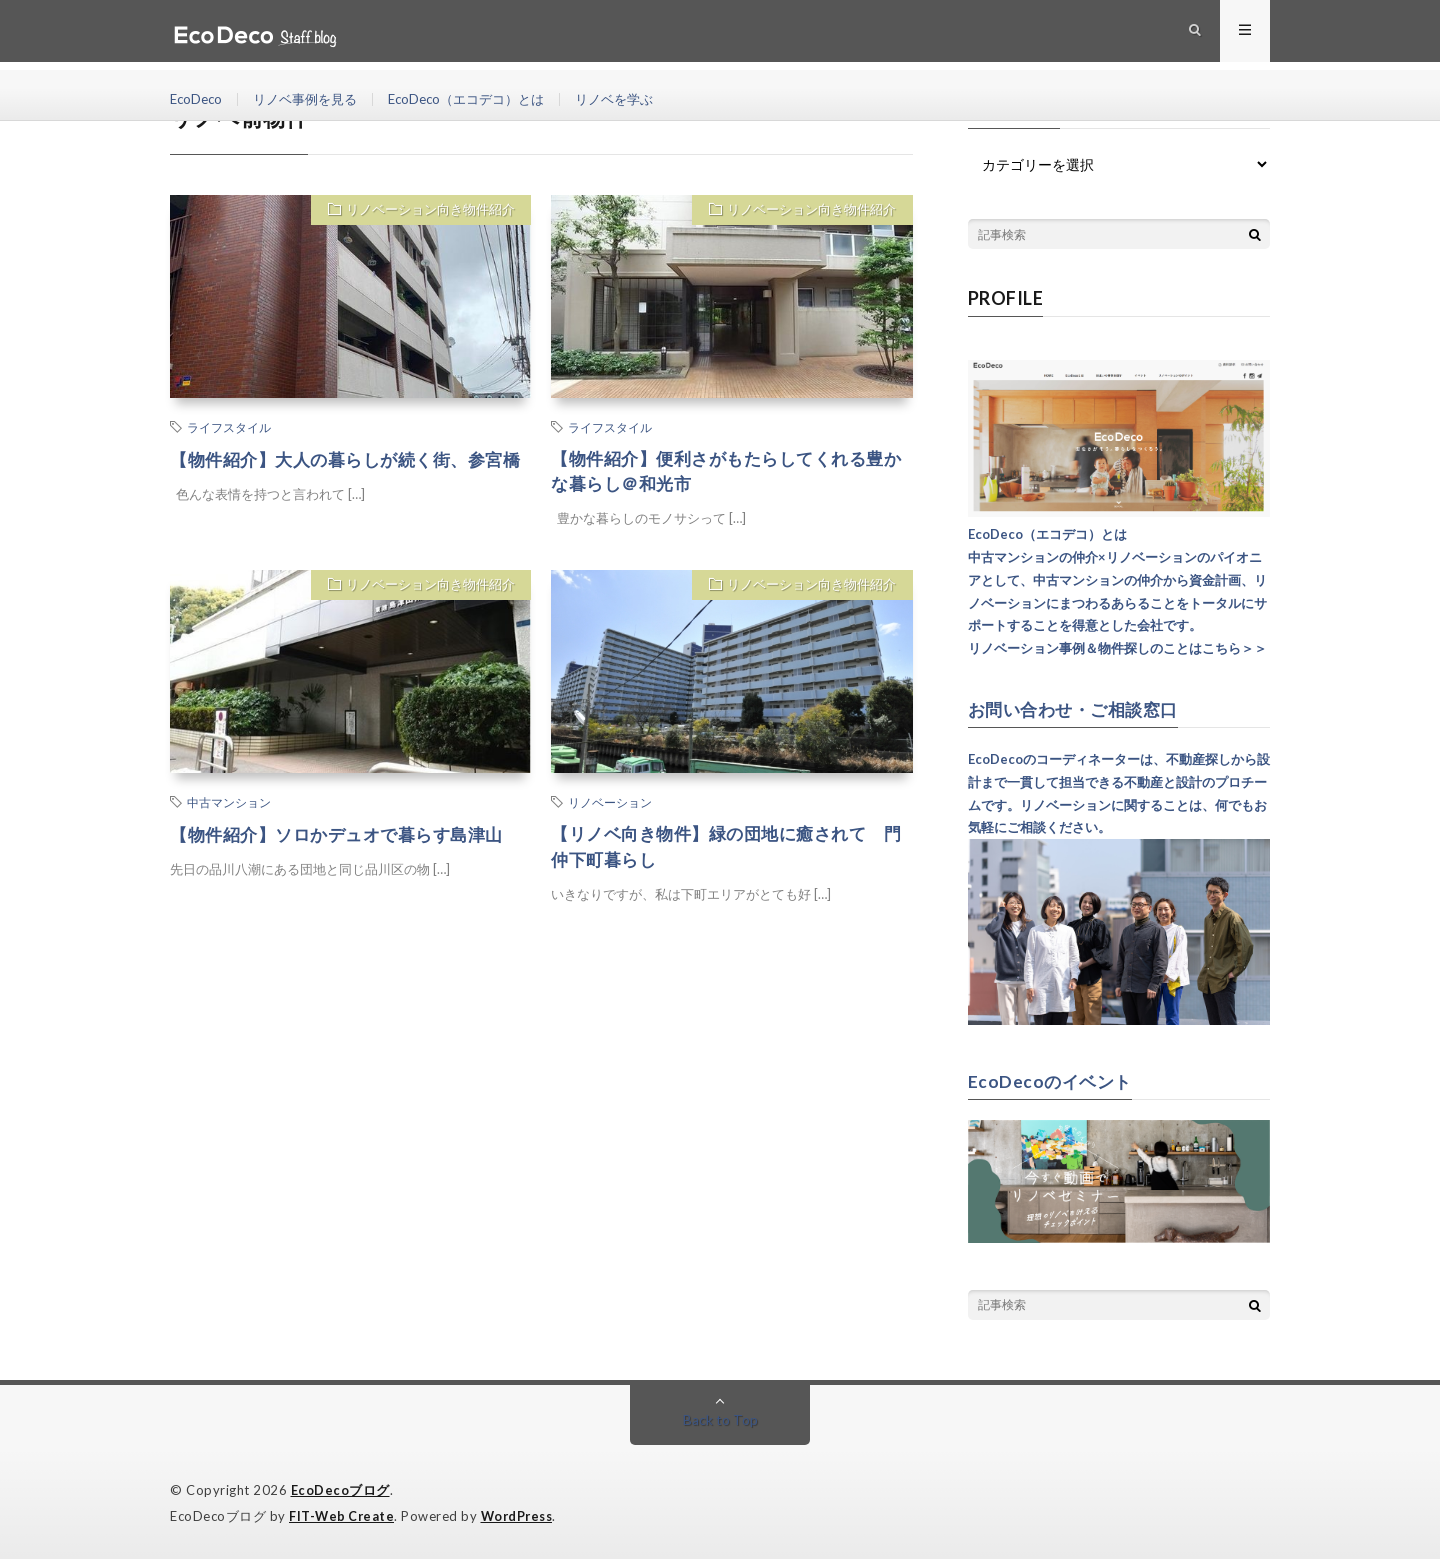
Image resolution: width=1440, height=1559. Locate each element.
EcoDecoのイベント (1052, 1080)
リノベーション (610, 805)
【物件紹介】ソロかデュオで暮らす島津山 (346, 837)
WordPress (522, 1514)
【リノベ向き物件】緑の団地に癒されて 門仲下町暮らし (727, 850)
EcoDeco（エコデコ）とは (484, 99)
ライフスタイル (229, 427)
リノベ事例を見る (313, 99)
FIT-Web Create (343, 1514)
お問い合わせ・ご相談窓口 (1079, 709)
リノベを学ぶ (641, 99)
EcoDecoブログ (340, 1489)
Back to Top (720, 1418)
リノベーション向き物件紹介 (426, 212)
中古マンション (229, 805)
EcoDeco (198, 99)
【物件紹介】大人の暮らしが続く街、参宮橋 (346, 472)
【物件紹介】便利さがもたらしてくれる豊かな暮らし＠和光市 (727, 472)
